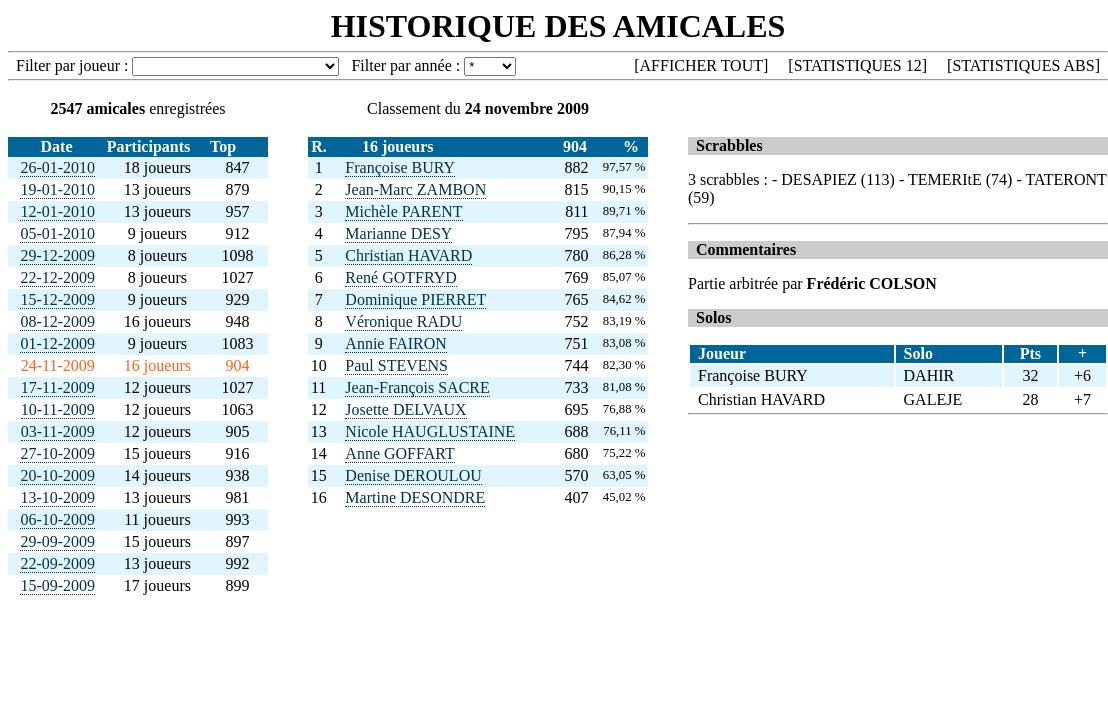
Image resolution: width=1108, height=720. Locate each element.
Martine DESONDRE (415, 497)
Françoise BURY (400, 167)
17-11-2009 (58, 387)
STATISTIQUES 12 (858, 65)
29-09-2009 (57, 541)
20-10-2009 (57, 475)
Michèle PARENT (403, 211)
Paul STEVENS (396, 365)
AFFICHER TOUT (701, 65)
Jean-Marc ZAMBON (415, 189)
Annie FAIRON (395, 343)
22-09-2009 (57, 563)
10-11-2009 (58, 409)
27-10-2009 (57, 453)
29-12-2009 (57, 255)
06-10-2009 (57, 519)
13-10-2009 (57, 497)
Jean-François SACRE (417, 387)
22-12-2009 (57, 277)
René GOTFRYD (401, 277)
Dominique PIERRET (415, 299)
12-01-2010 (57, 211)
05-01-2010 (57, 233)
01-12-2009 (57, 343)
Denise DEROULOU (413, 475)
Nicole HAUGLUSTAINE (430, 431)
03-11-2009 (58, 431)
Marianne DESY (398, 233)
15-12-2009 (57, 299)
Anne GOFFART (399, 453)
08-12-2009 (57, 321)
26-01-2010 (57, 167)
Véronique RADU (403, 321)
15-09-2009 (57, 585)
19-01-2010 (57, 189)
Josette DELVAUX (405, 409)
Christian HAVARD (408, 255)
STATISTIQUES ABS (1023, 65)
